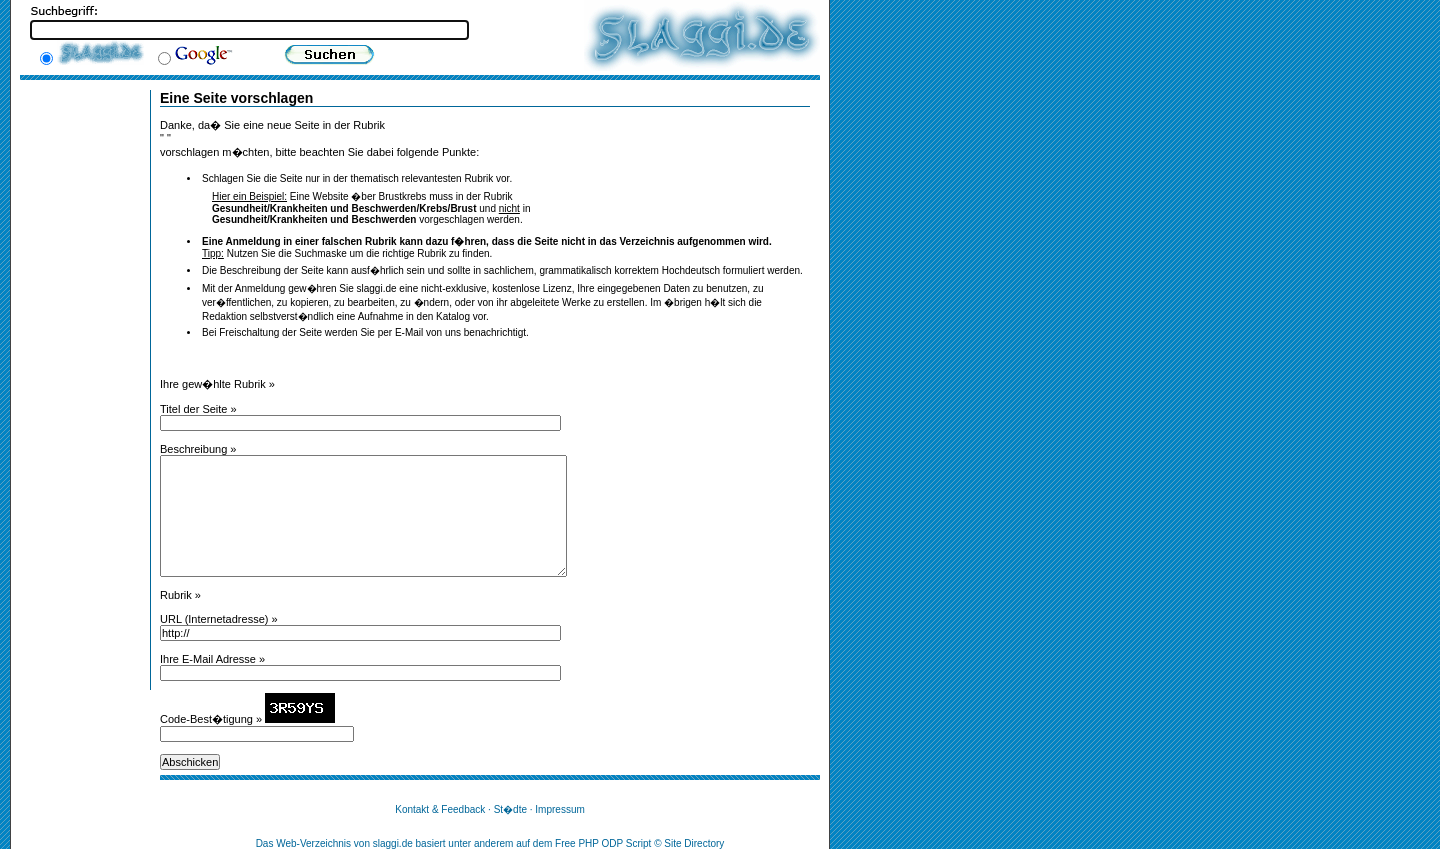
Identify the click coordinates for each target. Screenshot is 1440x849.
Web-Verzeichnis (313, 843)
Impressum (559, 809)
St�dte (510, 809)
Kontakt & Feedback (440, 809)
